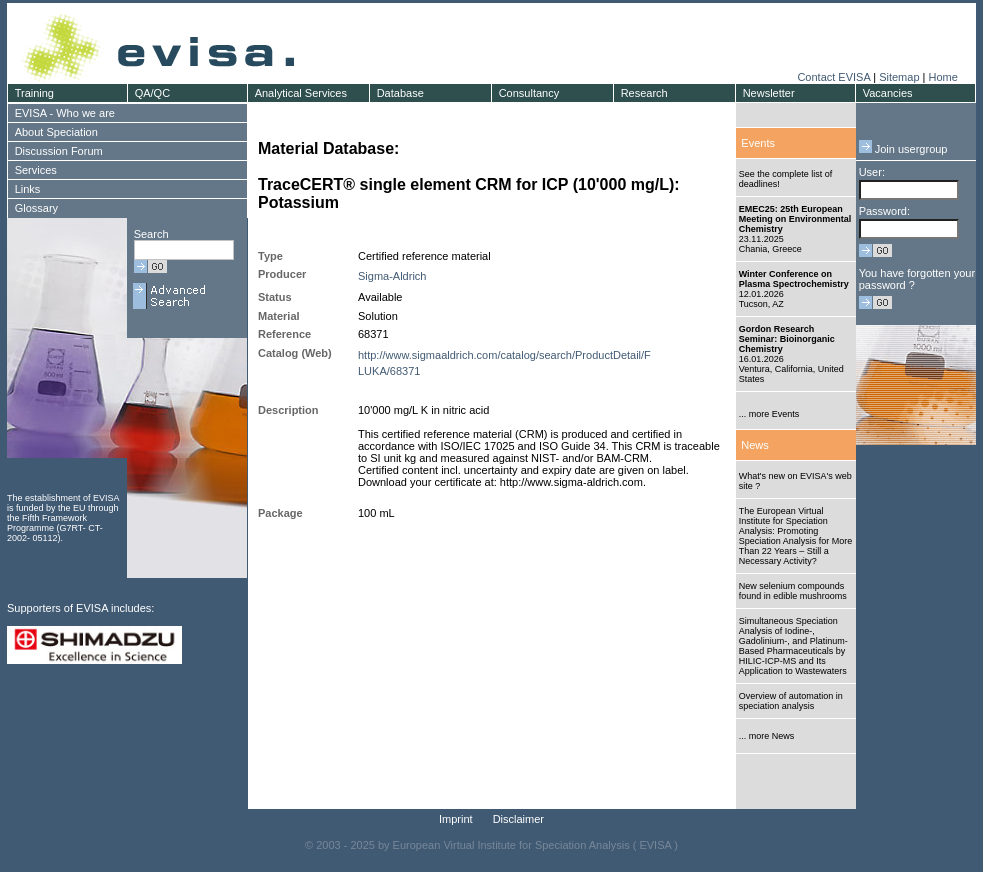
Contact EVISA (833, 77)
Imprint (456, 819)
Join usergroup (903, 149)
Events (758, 143)
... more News (767, 736)
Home (942, 77)
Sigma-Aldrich (392, 276)
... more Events (769, 414)
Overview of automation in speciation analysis (791, 701)
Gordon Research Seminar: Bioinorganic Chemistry (787, 339)
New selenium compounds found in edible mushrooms (793, 591)
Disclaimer (518, 819)
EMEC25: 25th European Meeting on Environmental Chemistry (795, 219)
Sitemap (899, 77)
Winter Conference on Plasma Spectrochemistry (794, 279)
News (755, 445)
